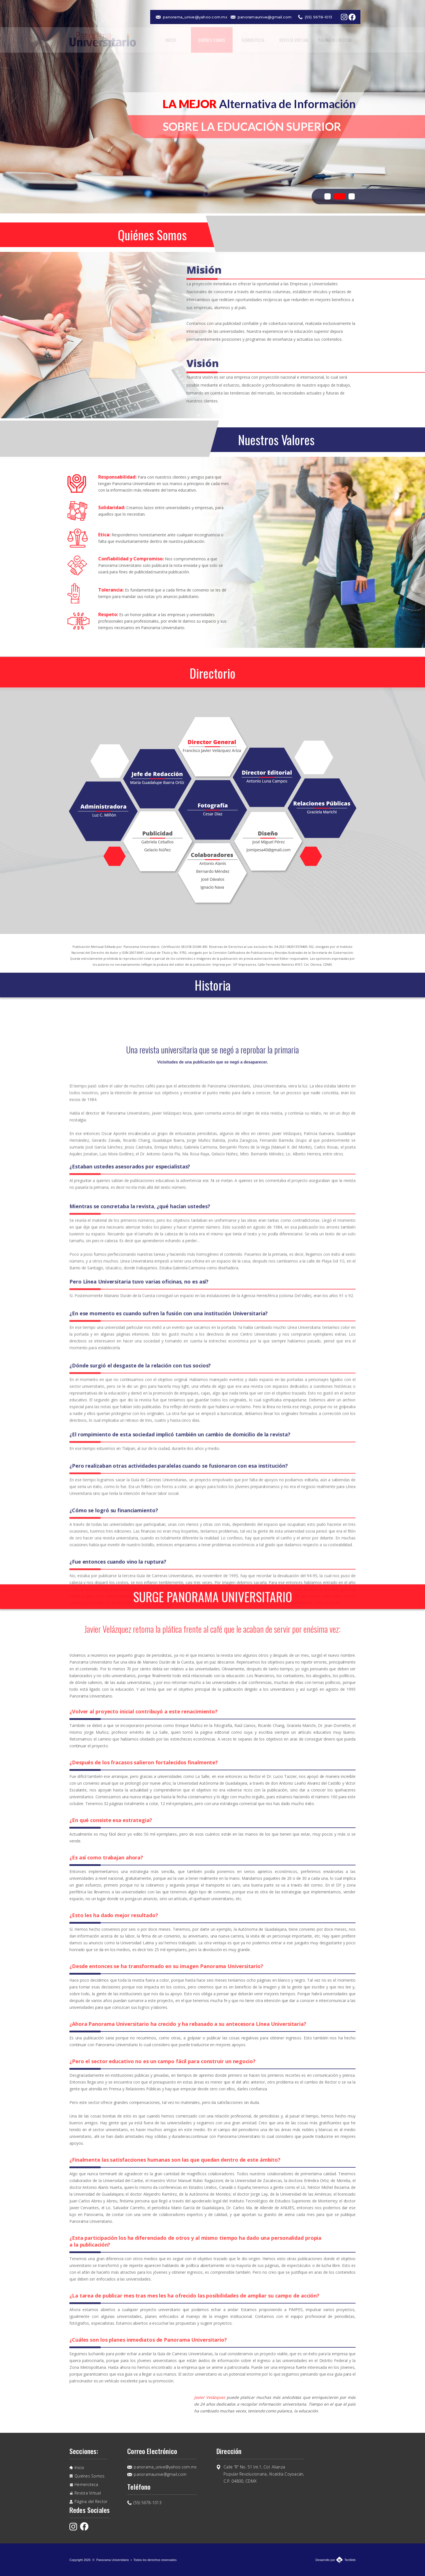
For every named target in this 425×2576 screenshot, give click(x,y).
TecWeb (350, 2560)
